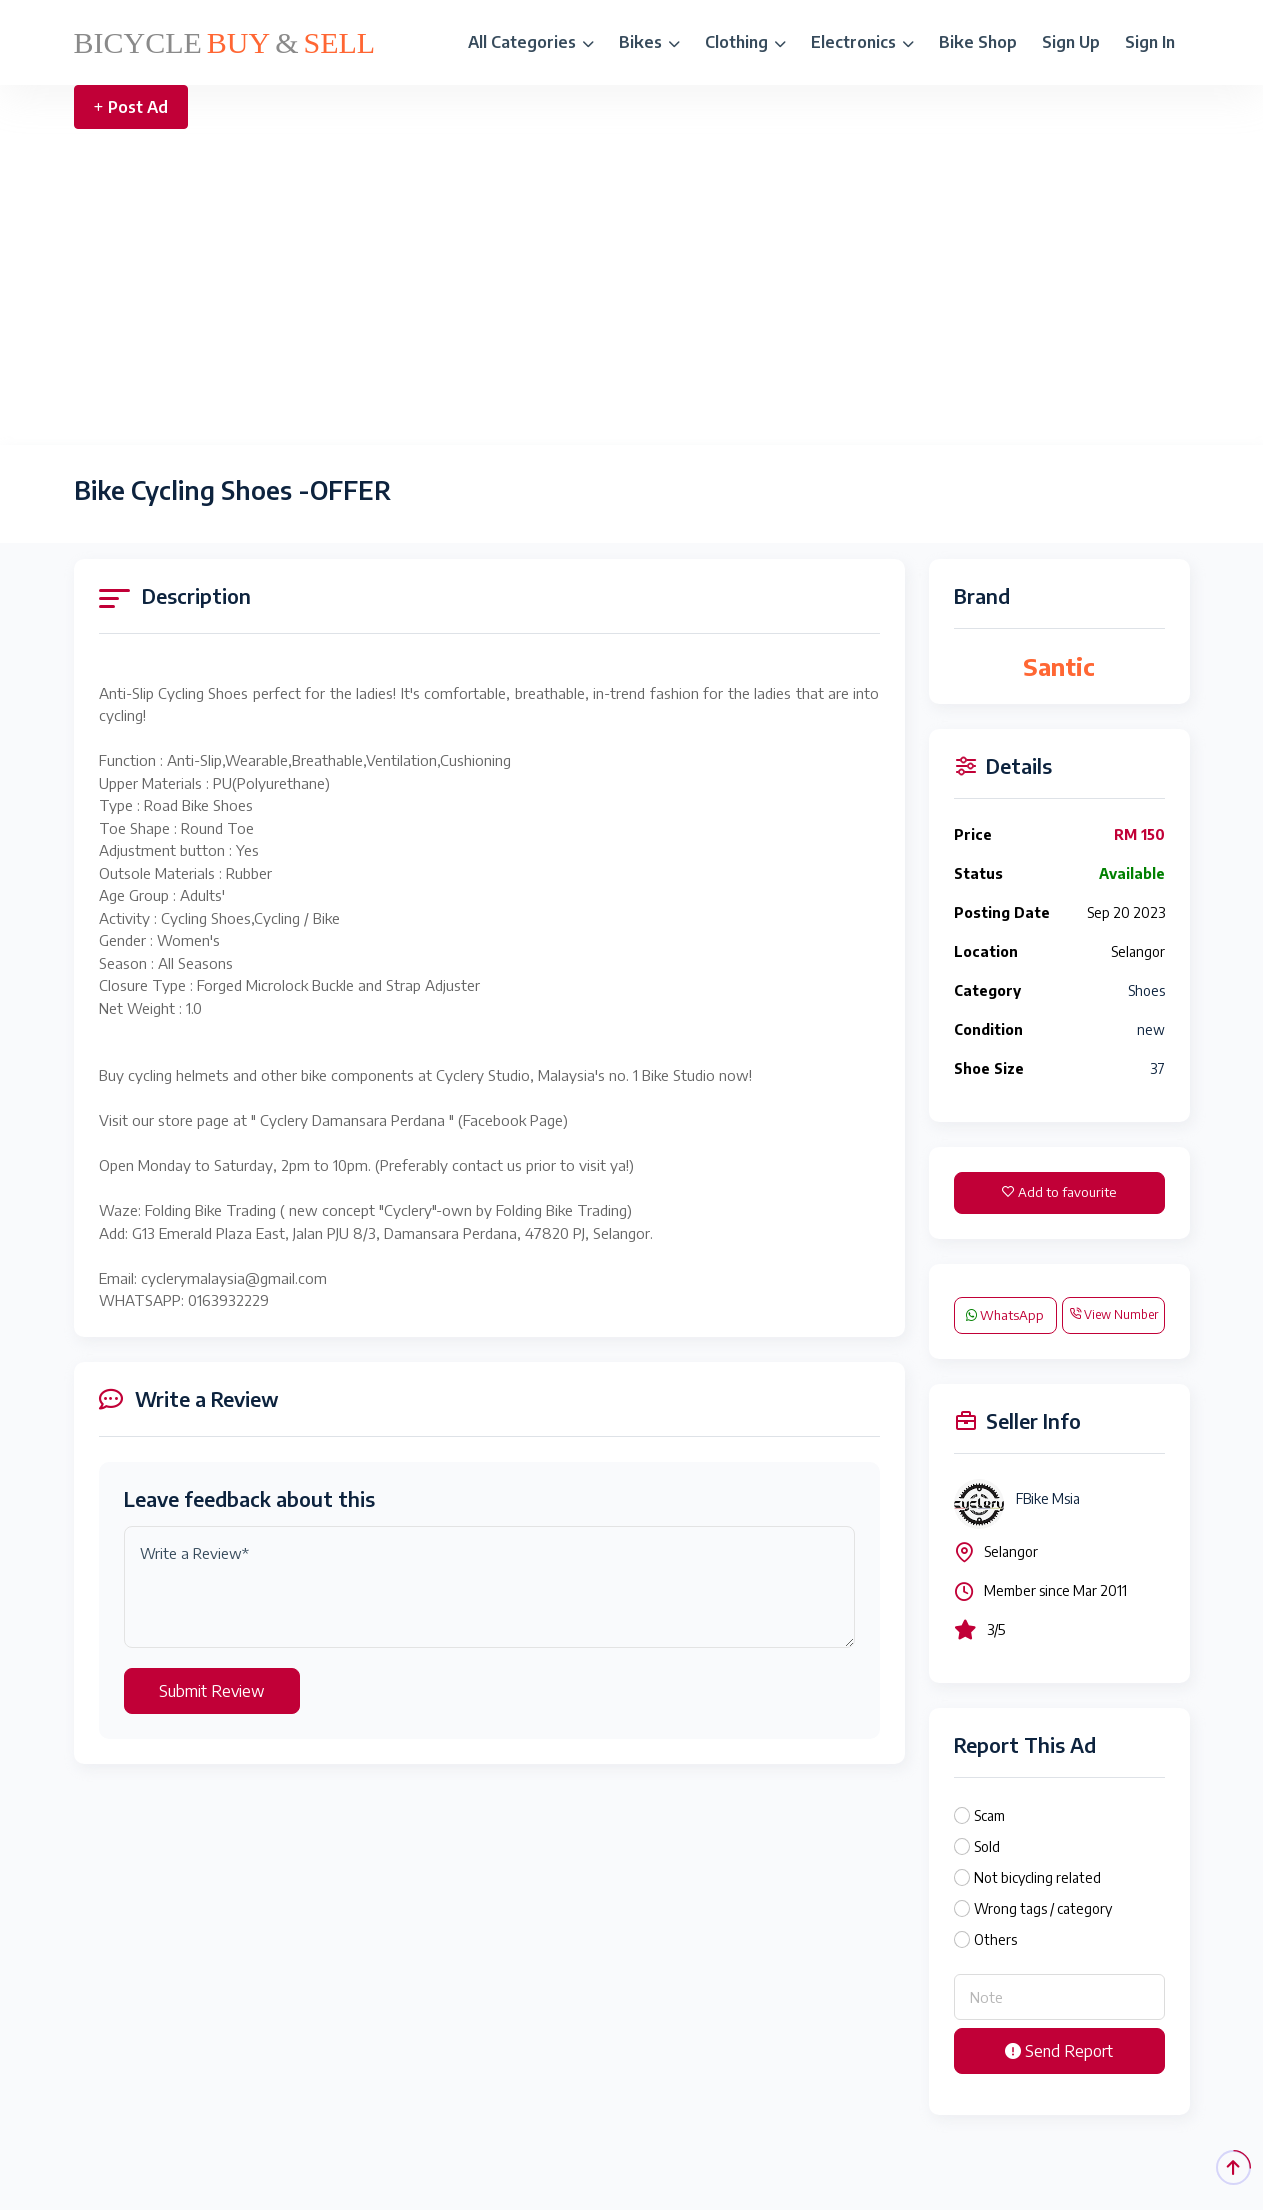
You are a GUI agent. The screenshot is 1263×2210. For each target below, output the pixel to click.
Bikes (649, 42)
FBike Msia (1048, 1498)
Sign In (1150, 42)
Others (995, 1939)
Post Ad (131, 107)
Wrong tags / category (1043, 1908)
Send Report (1059, 2051)
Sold (987, 1846)
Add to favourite (1059, 1192)
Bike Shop (978, 42)
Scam (989, 1815)
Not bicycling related (1037, 1877)
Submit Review (212, 1691)
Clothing (745, 42)
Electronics (862, 42)
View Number (1113, 1314)
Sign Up (1071, 42)
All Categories (531, 42)
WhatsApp (1005, 1315)
